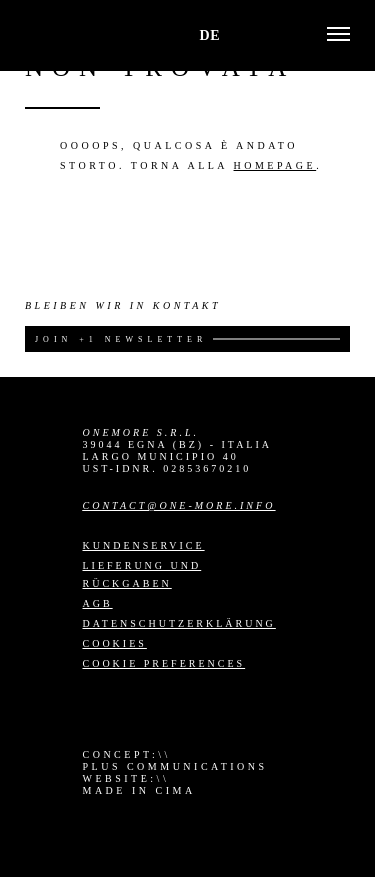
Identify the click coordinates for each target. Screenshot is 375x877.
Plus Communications (175, 766)
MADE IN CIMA (139, 790)
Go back (62, 108)
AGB (98, 603)
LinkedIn (168, 711)
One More (68, 35)
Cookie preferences (164, 663)
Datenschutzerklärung (179, 623)
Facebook (132, 711)
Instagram (96, 711)
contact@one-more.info (179, 505)
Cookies (115, 643)
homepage (275, 165)
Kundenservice (144, 545)
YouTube (204, 711)
